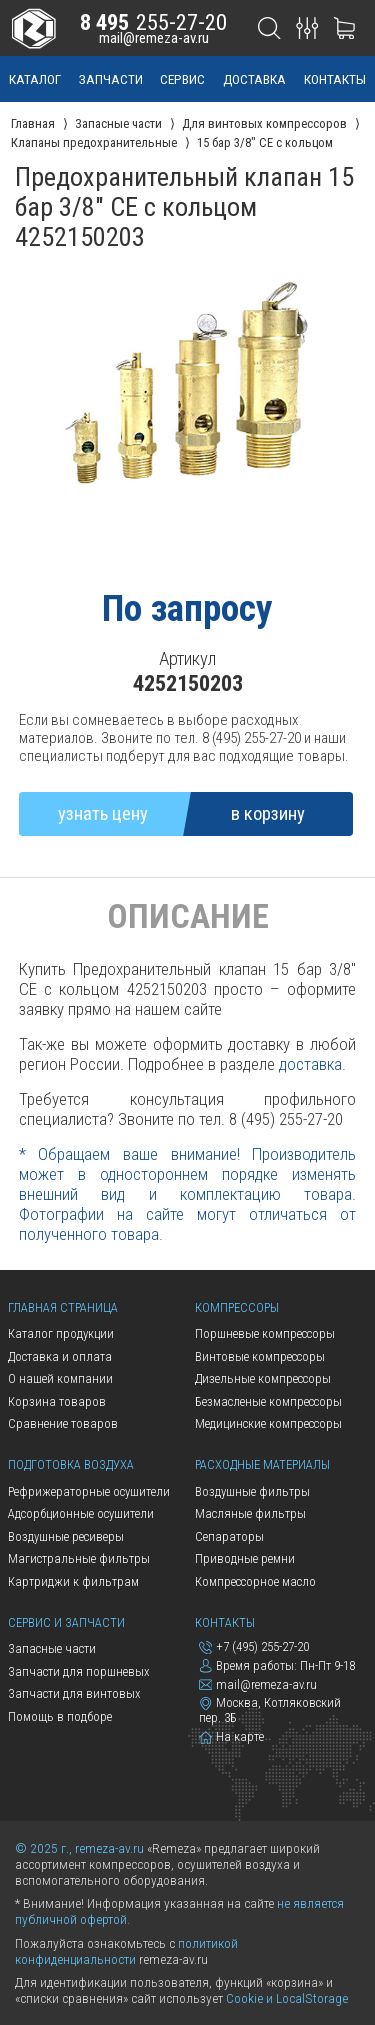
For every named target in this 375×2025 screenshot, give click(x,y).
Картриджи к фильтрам (73, 1581)
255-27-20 (154, 22)
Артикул (187, 659)
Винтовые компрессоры (260, 1356)
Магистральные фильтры (79, 1558)
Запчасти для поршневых (78, 1671)
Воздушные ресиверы (66, 1536)
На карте (231, 1736)
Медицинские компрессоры (268, 1423)
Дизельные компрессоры (263, 1378)
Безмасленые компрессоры (268, 1401)
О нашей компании (60, 1378)
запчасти (111, 79)
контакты (335, 79)
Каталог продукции (61, 1333)
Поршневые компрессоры (265, 1333)
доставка (254, 79)
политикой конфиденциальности (126, 1951)
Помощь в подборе (60, 1716)
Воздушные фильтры (252, 1491)
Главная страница (63, 1307)
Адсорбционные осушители (81, 1513)
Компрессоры (237, 1307)
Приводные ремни (245, 1558)
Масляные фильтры (250, 1513)
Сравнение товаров (63, 1423)
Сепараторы (229, 1536)
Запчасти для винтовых (74, 1693)
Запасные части (52, 1648)
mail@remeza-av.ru (154, 38)
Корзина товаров (57, 1401)
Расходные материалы (262, 1464)
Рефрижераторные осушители (89, 1491)
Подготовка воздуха (71, 1464)
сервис (182, 79)
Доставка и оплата (60, 1356)
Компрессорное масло (255, 1581)
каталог (35, 79)
